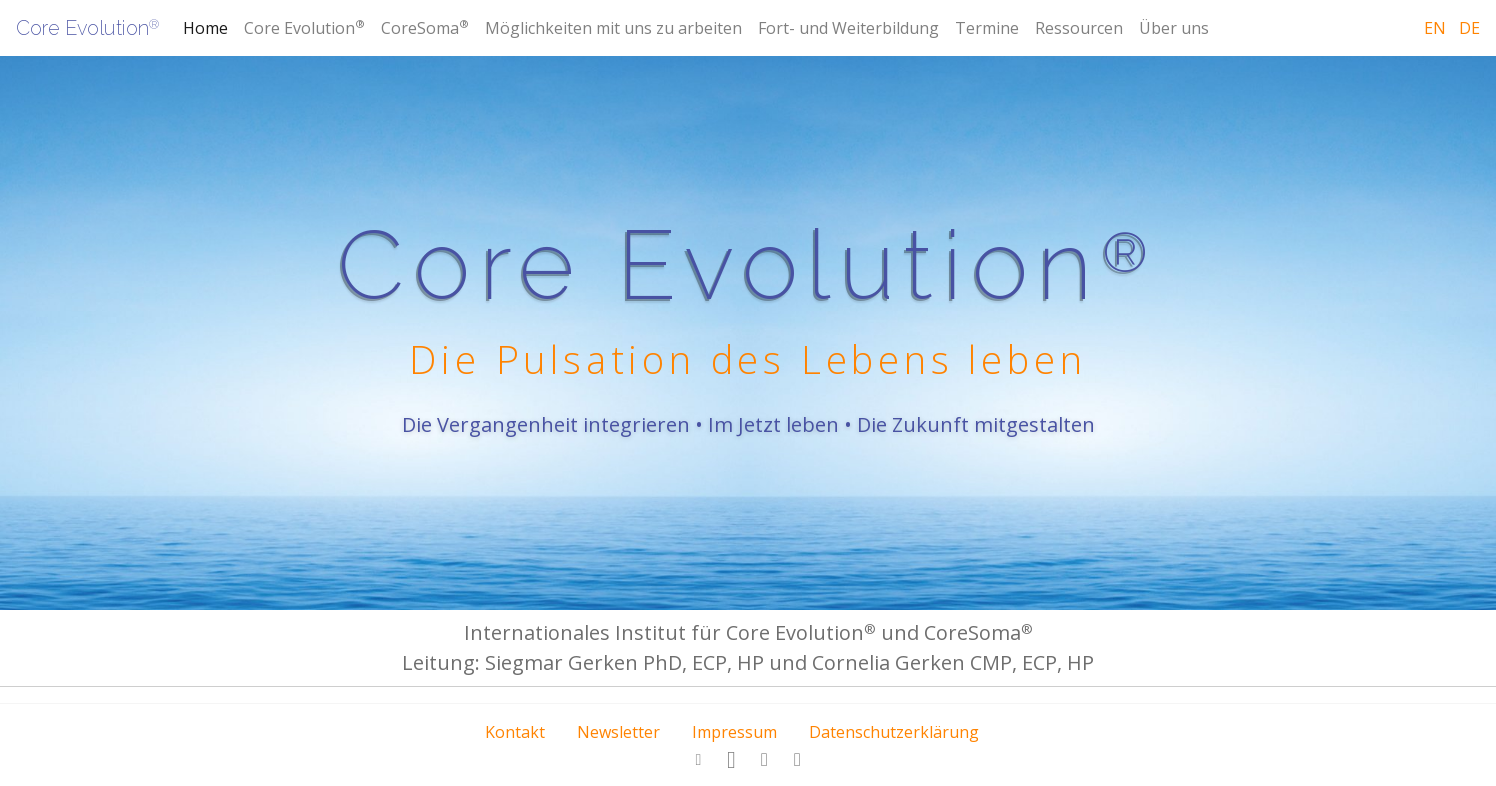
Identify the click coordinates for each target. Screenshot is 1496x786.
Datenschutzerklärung (894, 732)
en (1435, 28)
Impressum (734, 732)
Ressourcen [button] (1079, 28)
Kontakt (515, 732)
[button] (699, 760)
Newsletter (618, 732)
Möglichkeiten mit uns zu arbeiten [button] (613, 28)
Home (205, 28)
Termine (987, 28)
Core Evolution (87, 28)
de (1469, 28)
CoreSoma (425, 27)
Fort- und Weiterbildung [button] (848, 28)
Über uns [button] (1174, 28)
